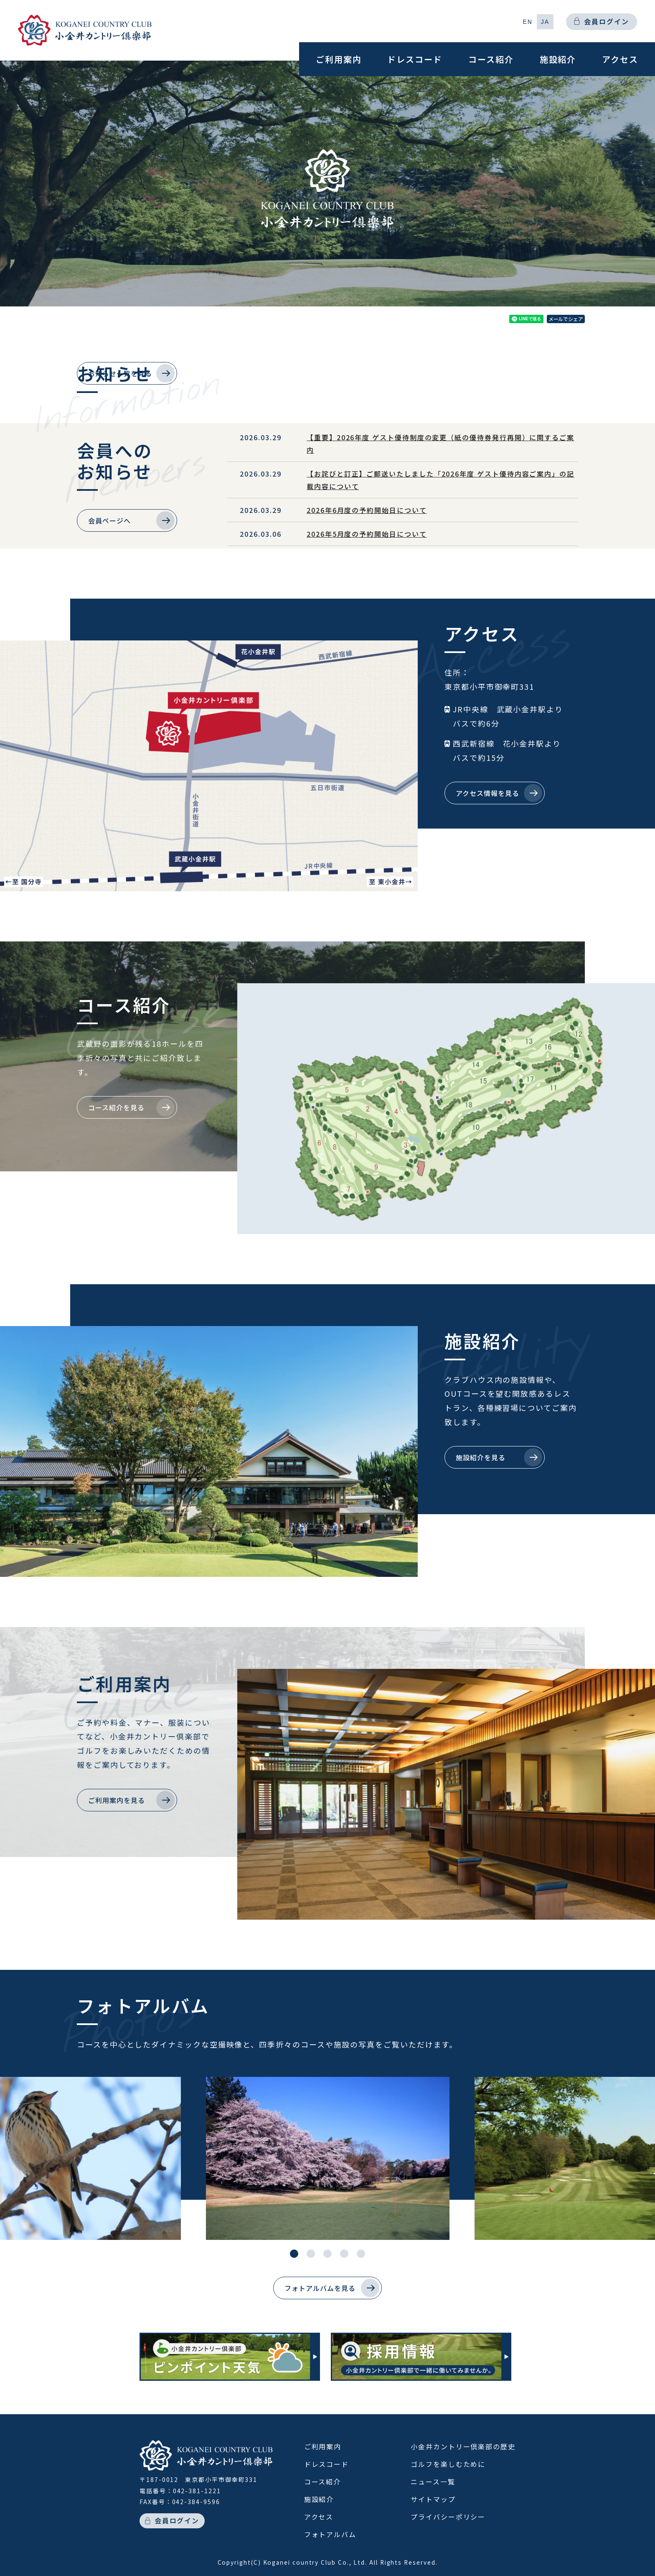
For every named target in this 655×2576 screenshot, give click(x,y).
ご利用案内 (339, 59)
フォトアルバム (330, 2534)
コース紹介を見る (116, 1107)
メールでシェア (565, 318)
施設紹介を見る (480, 1457)
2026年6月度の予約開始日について (367, 510)
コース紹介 (491, 59)
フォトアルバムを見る (319, 2288)
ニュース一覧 (433, 2482)
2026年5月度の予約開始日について (367, 534)
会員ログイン (601, 21)
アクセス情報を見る (487, 793)
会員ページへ (109, 520)
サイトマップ (433, 2499)
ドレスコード (414, 59)
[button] (528, 21)
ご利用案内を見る (116, 1800)
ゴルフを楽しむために (448, 2464)
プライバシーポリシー (448, 2517)
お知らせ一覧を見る (120, 373)
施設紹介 (558, 59)
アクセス (620, 59)
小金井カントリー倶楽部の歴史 (463, 2446)
